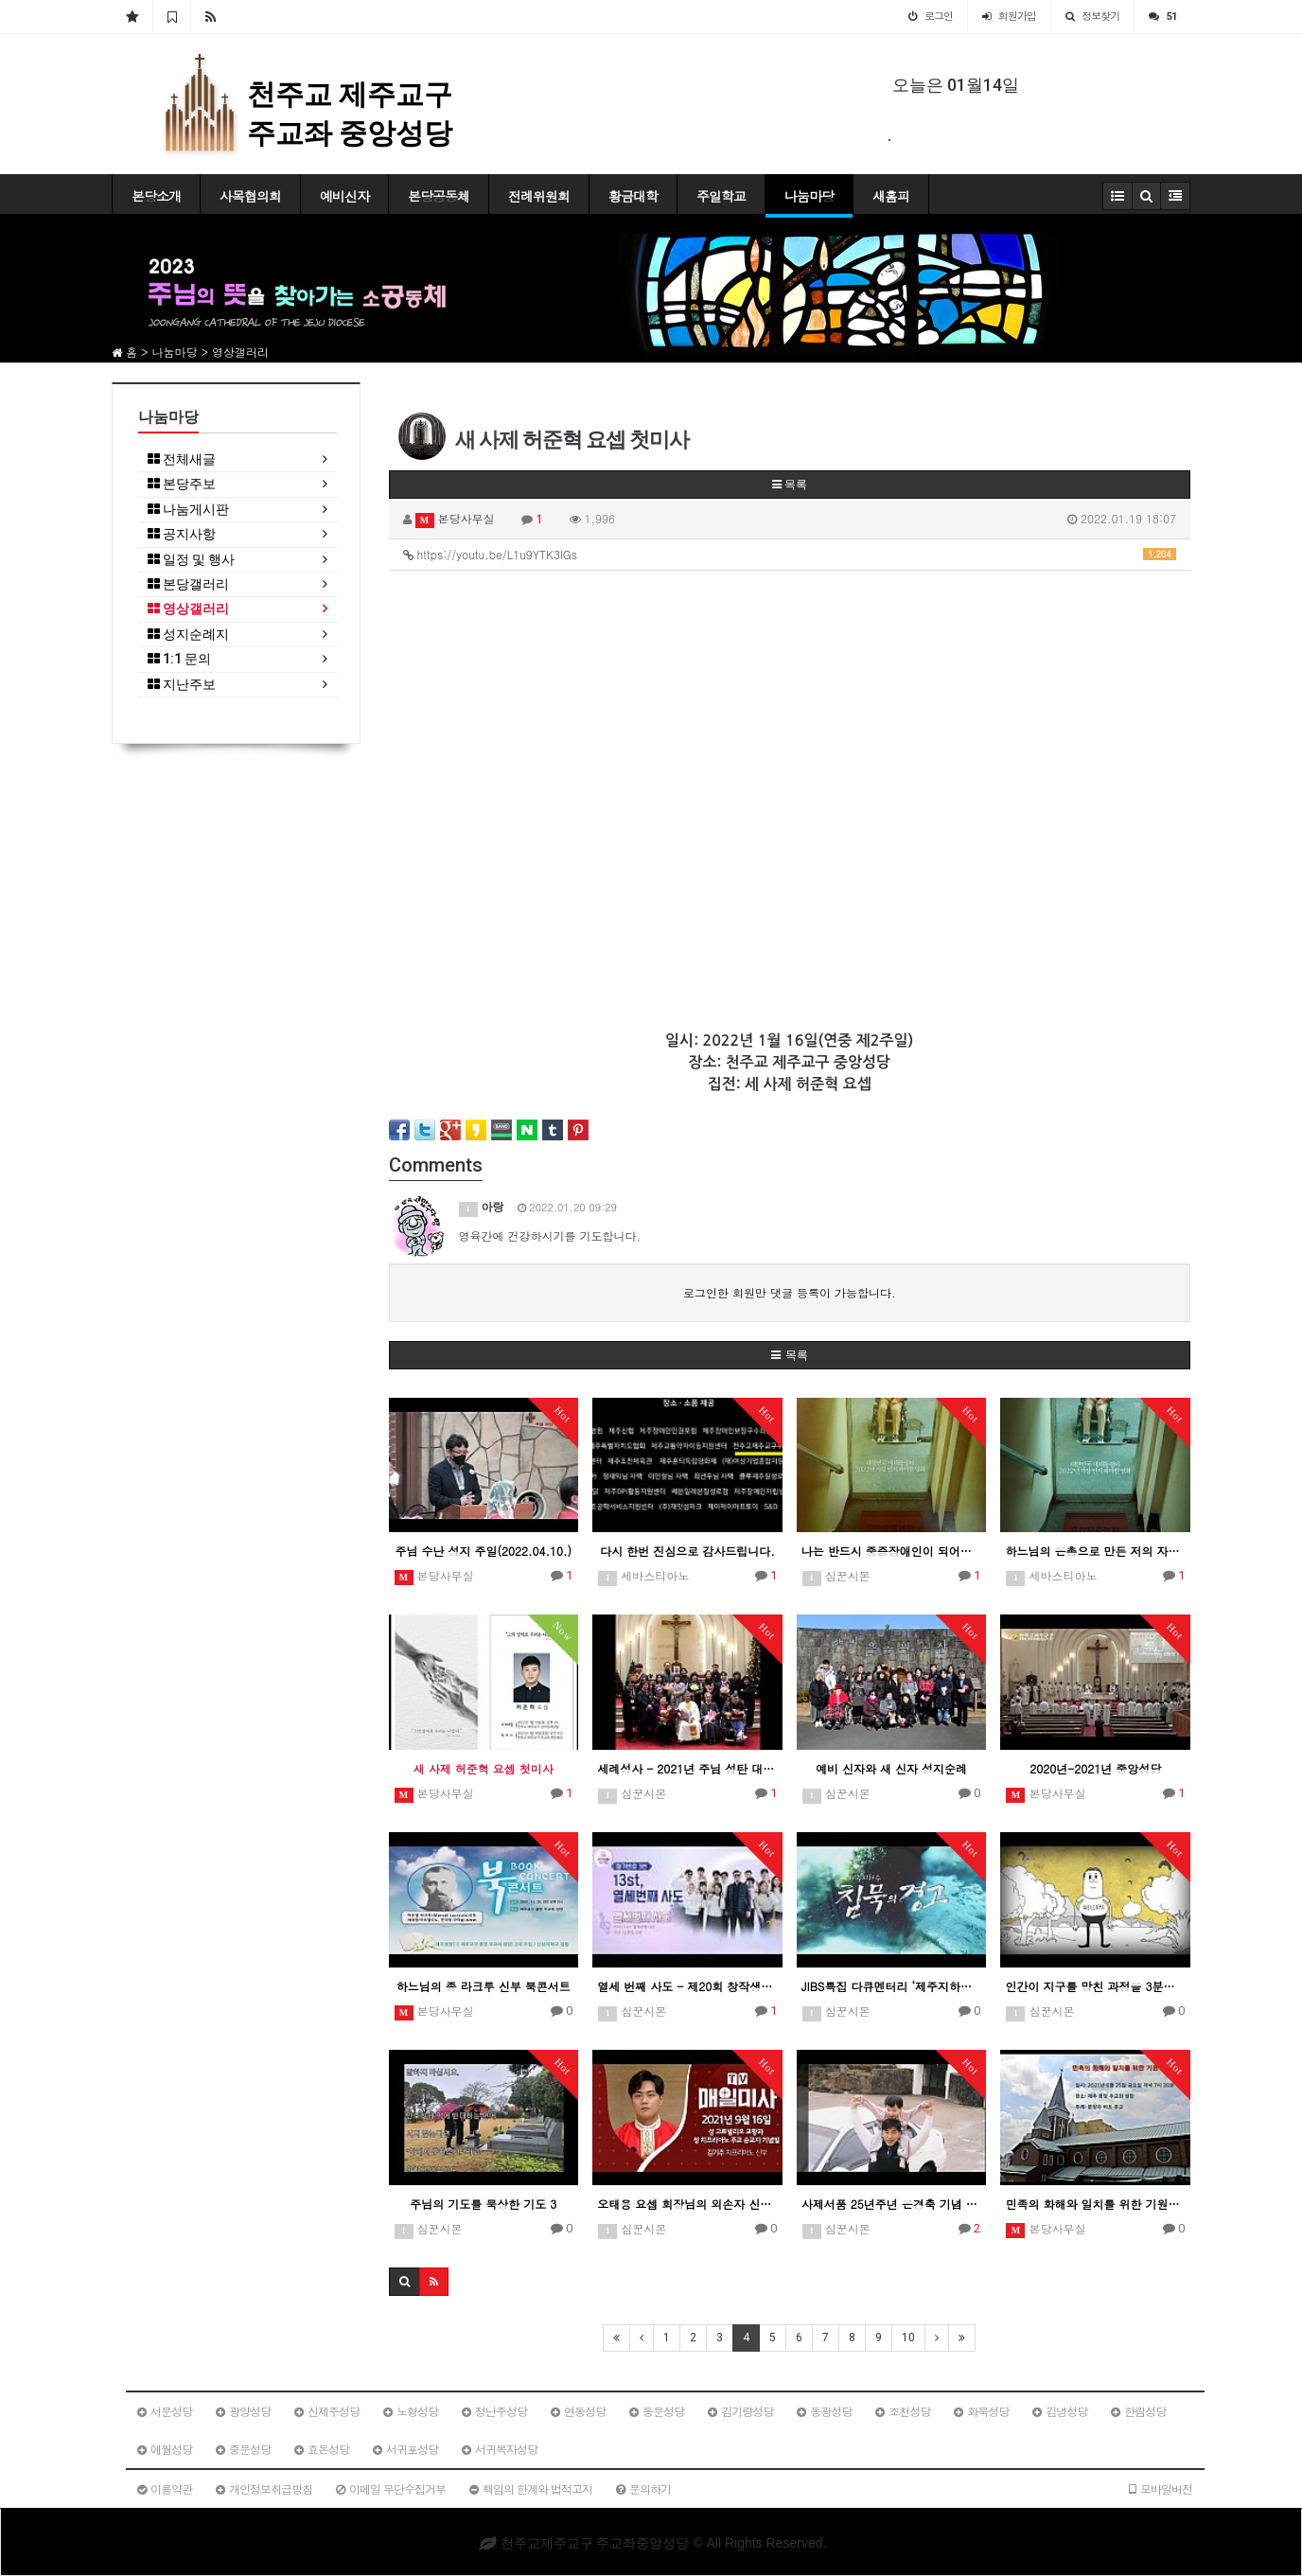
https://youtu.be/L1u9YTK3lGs (790, 554)
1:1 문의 (179, 659)
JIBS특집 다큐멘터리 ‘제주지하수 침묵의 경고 (891, 1986)
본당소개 (156, 195)
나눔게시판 (188, 510)
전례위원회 (539, 195)
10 (908, 2337)
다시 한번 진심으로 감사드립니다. (687, 1551)
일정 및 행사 (191, 560)
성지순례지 (188, 634)
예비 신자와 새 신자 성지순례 (891, 1768)
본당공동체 (438, 195)
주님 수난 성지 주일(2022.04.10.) (484, 1551)
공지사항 (182, 534)
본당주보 (182, 484)
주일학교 (721, 195)
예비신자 (344, 195)
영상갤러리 (188, 609)
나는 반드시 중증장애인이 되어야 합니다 (891, 1551)
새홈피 (890, 195)
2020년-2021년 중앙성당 (1095, 1768)
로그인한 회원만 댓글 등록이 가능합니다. (789, 1292)
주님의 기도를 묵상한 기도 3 (483, 2204)
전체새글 (182, 459)
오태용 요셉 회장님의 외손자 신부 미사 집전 (687, 2204)
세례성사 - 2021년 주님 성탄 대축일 (687, 1768)
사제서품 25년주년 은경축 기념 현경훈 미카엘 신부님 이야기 (891, 2204)
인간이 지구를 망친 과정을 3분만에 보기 (1095, 1986)
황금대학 (633, 195)
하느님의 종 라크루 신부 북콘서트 (483, 1986)
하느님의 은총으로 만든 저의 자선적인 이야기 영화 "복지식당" (1095, 1551)
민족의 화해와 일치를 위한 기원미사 (1095, 2204)
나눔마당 (809, 195)
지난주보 (182, 685)
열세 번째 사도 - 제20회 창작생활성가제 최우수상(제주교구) (687, 1986)
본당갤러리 (188, 584)
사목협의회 (250, 195)
